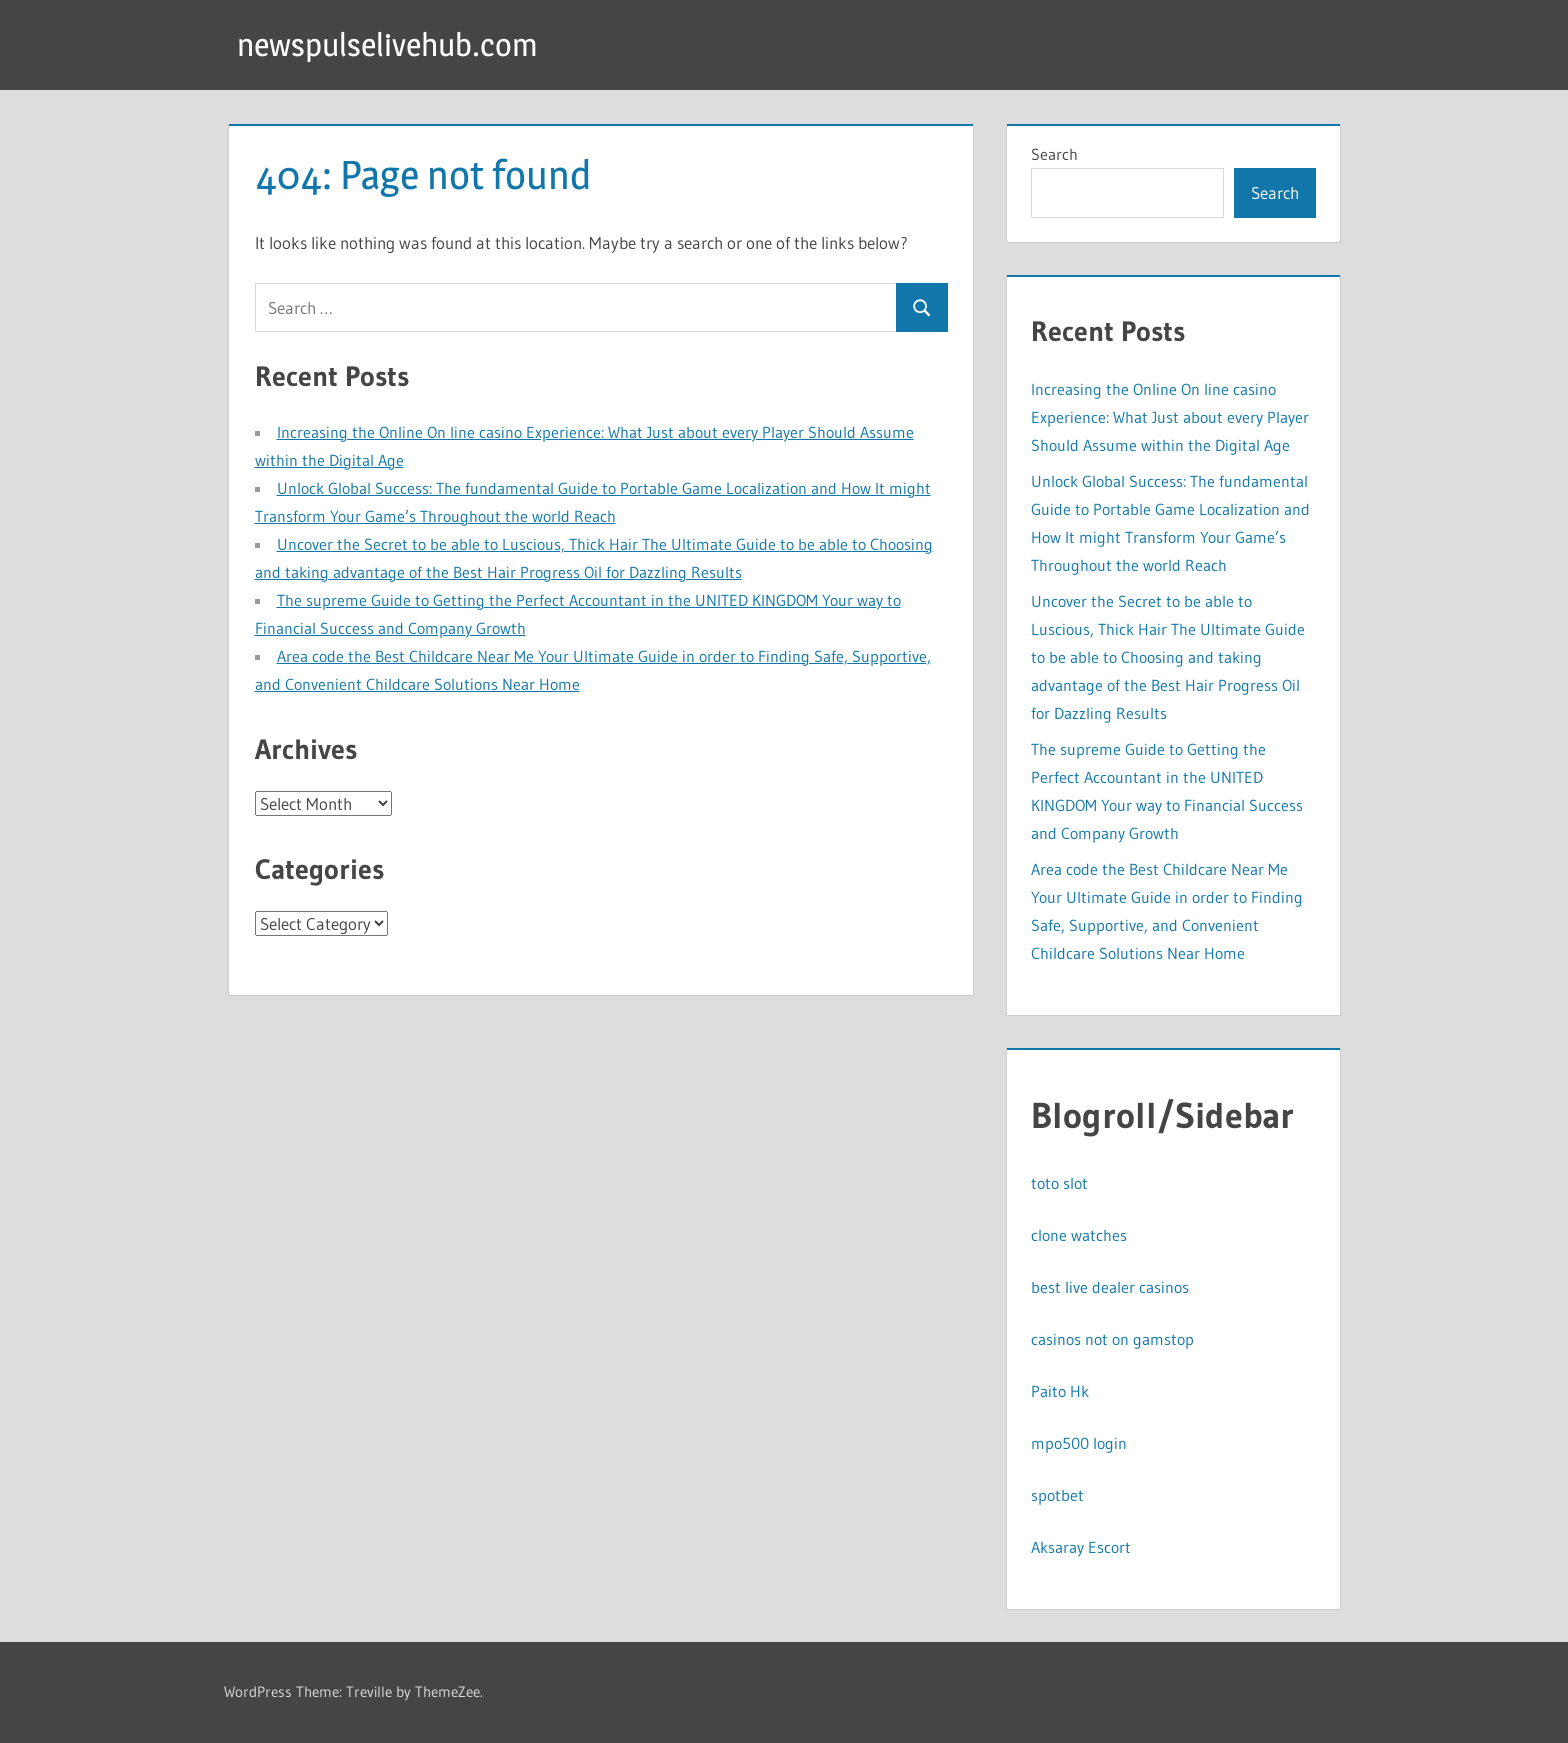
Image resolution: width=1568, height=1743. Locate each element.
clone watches (1079, 1235)
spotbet (1057, 1495)
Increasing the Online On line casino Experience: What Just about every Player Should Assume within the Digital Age (1170, 417)
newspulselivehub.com (387, 44)
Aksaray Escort (1081, 1547)
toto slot (1059, 1183)
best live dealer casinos (1110, 1287)
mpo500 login (1079, 1443)
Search (1054, 154)
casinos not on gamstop (1112, 1339)
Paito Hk (1060, 1391)
